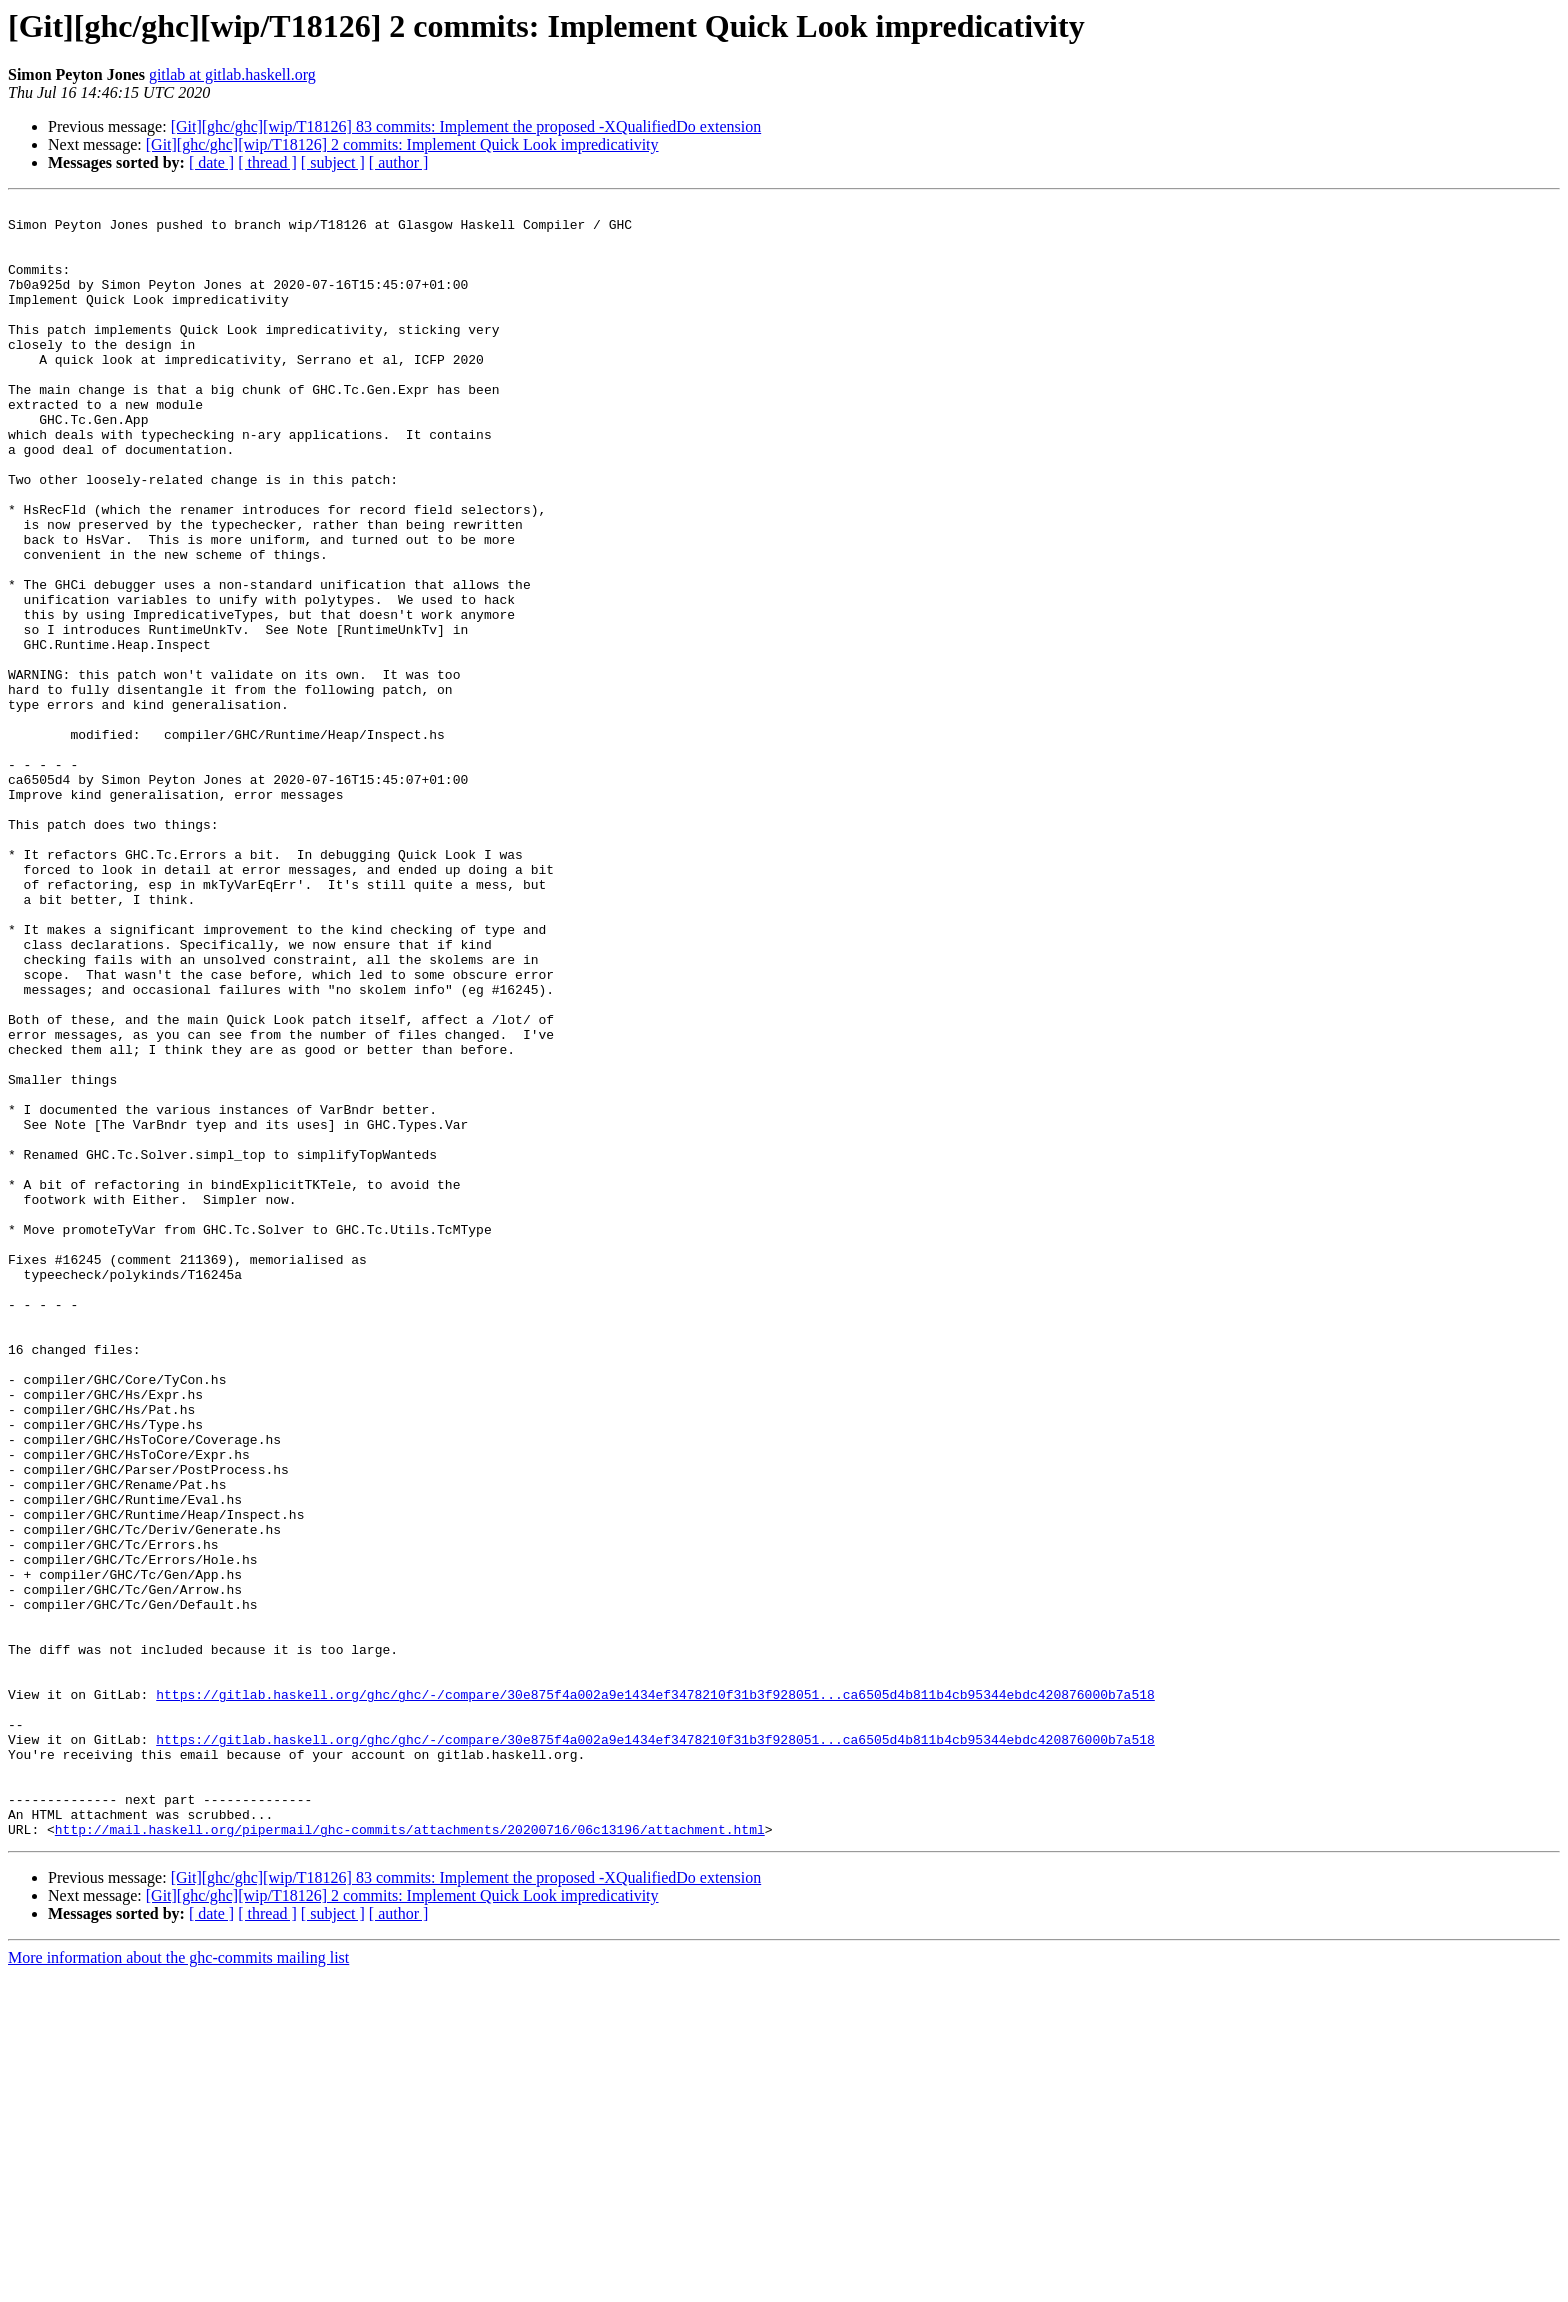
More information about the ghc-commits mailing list (178, 2284)
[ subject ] (333, 162)
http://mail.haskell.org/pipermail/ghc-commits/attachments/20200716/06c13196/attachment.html (410, 2156)
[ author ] (399, 162)
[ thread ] (267, 162)
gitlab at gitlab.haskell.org (232, 74)
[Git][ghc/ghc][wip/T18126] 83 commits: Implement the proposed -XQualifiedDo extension (466, 126)
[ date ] (211, 162)
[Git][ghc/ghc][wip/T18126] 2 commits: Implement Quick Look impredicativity (402, 144)
